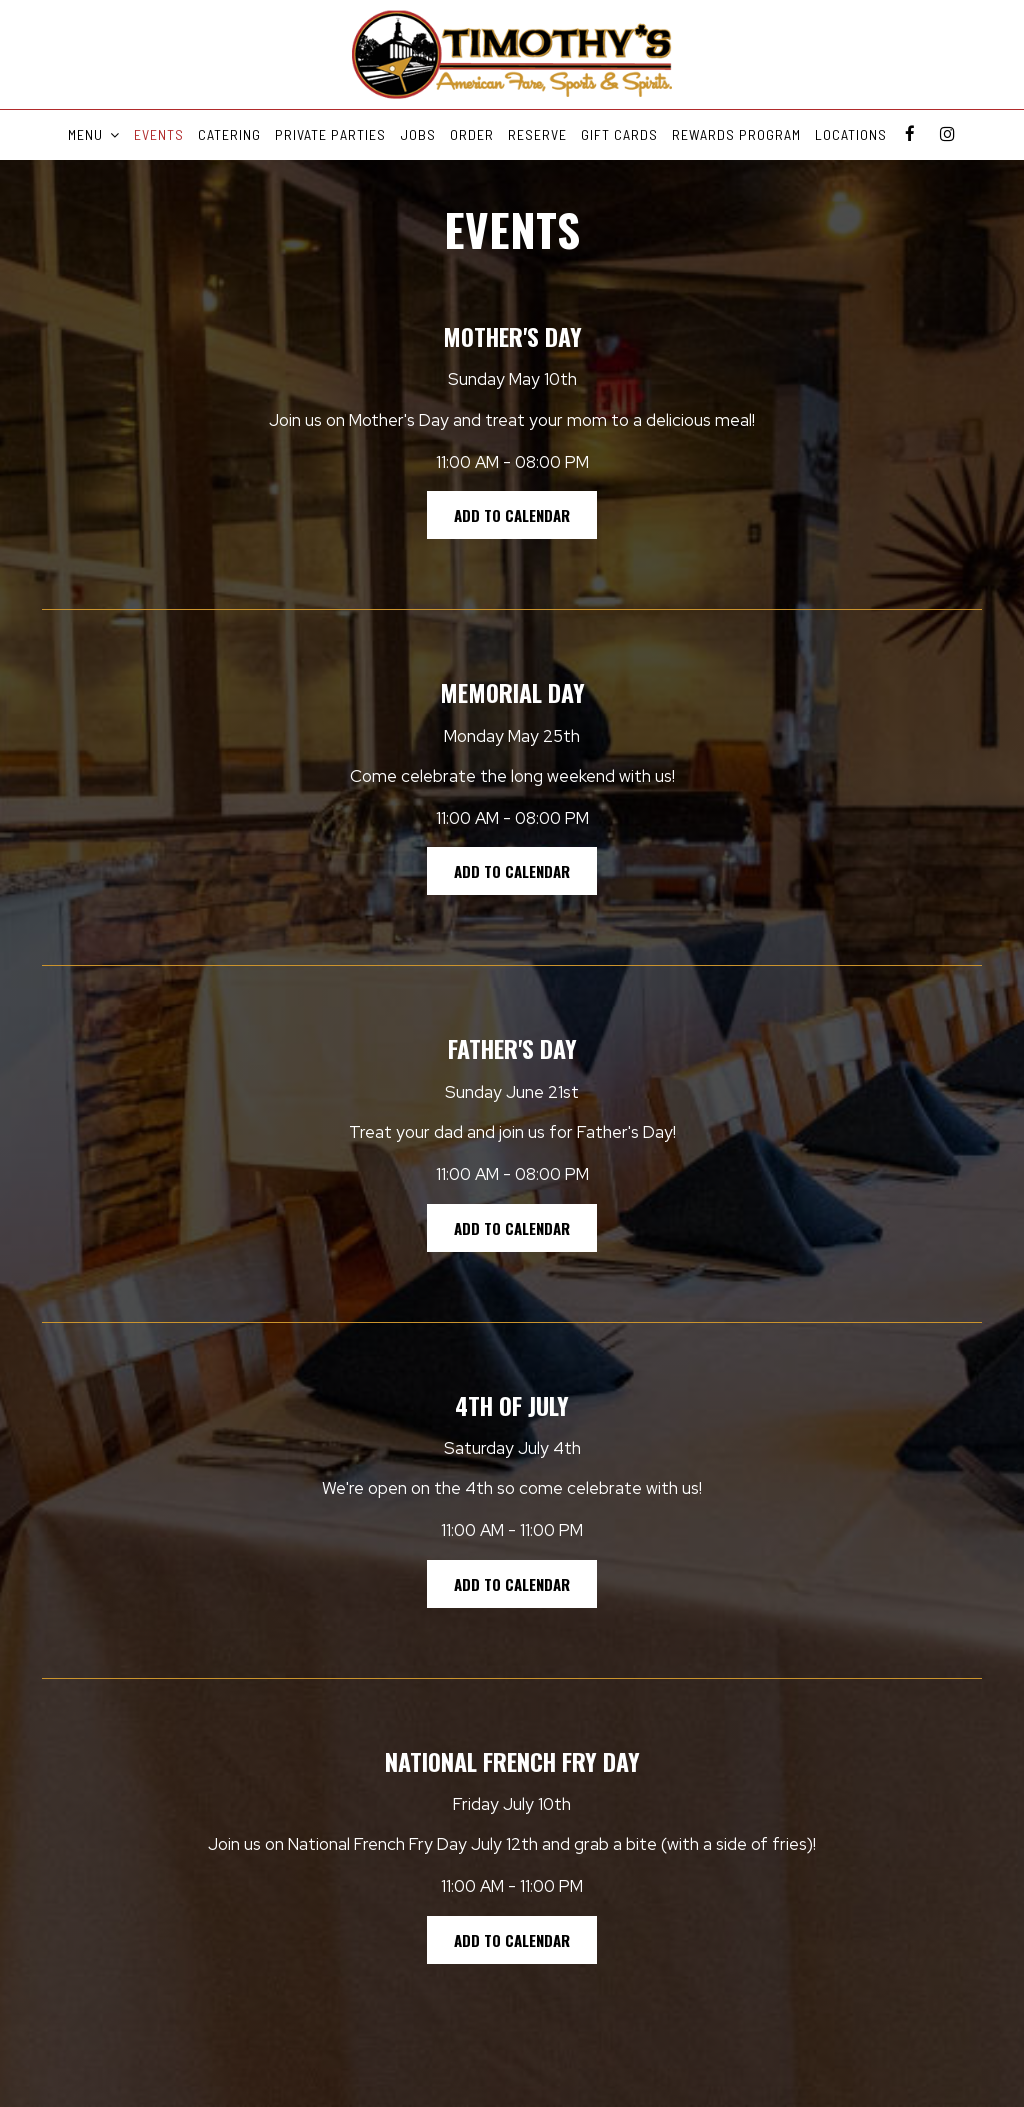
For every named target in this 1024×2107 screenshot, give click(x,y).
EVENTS (159, 134)
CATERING (229, 134)
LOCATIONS (851, 134)
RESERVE (537, 134)
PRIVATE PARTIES (330, 134)
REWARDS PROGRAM (736, 134)
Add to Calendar (512, 515)
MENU (94, 134)
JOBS (418, 134)
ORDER (472, 134)
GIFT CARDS (619, 134)
